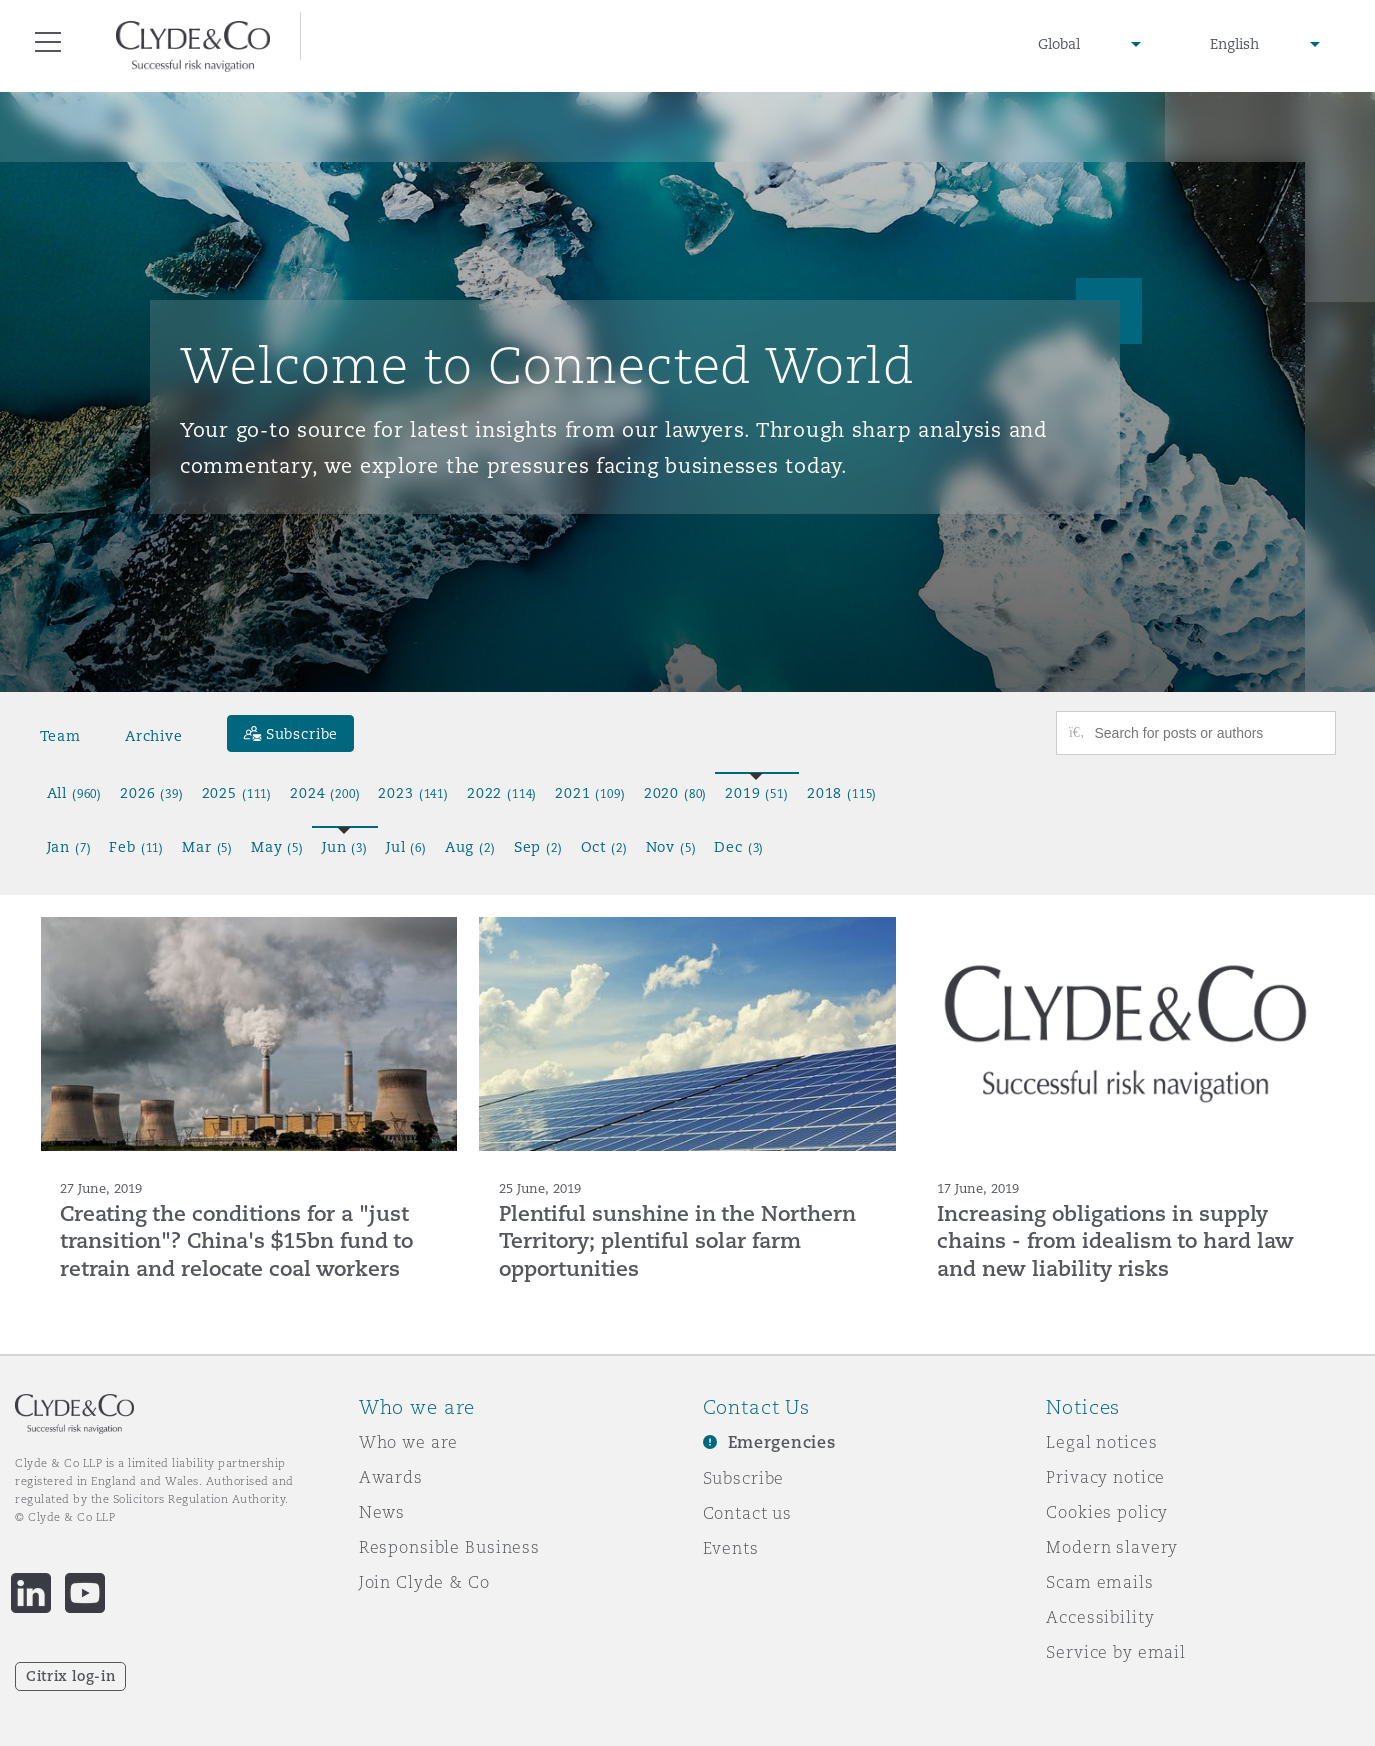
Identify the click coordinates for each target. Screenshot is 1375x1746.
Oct (604, 847)
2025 (237, 793)
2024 (325, 793)
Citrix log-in (70, 1676)
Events (731, 1548)
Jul (406, 847)
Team (60, 736)
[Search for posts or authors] (1208, 733)
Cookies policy (1107, 1512)
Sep (538, 847)
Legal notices (1101, 1442)
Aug (470, 847)
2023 (413, 793)
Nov (671, 847)
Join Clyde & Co (424, 1582)
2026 (152, 793)
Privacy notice (1105, 1477)
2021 (590, 793)
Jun (345, 847)
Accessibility (1100, 1617)
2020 (676, 793)
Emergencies (782, 1442)
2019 (757, 793)
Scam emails (1099, 1582)
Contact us (748, 1513)
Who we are (409, 1442)
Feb (136, 847)
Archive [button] (154, 736)
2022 (502, 793)
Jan (69, 847)
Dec (739, 847)
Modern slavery (1112, 1547)
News (382, 1512)
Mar (207, 847)
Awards (391, 1477)
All (75, 793)
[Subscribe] (291, 733)
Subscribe (744, 1478)
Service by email (1116, 1652)
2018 (842, 793)
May (277, 847)
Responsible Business (449, 1547)
